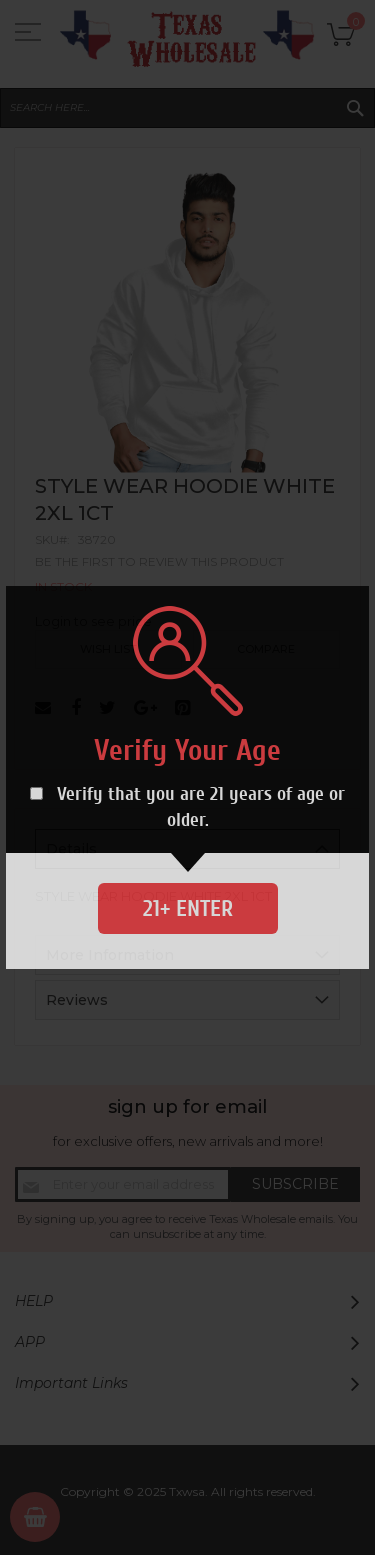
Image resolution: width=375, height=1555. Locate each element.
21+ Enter (188, 908)
